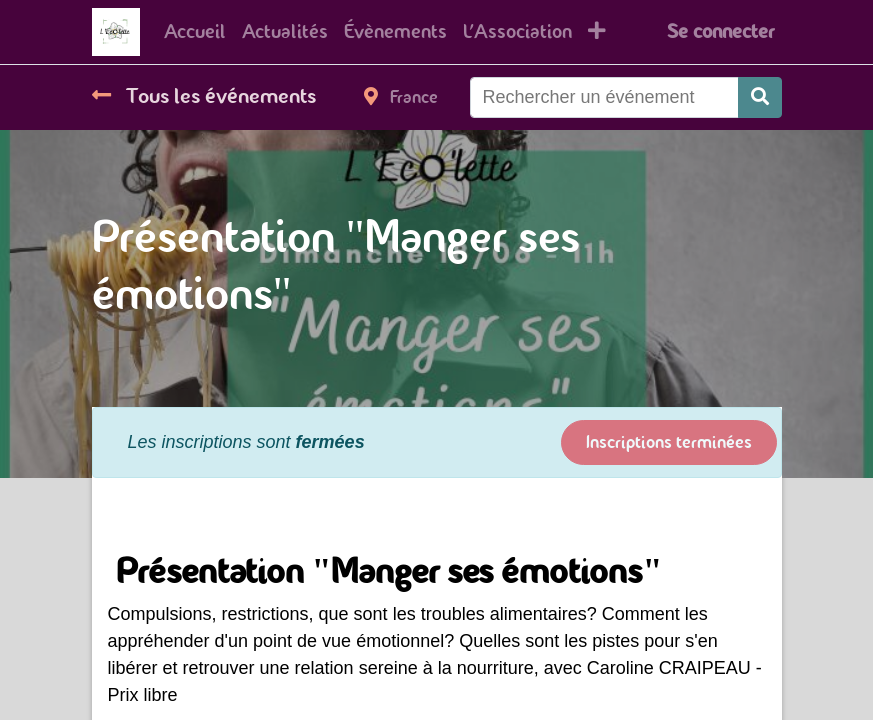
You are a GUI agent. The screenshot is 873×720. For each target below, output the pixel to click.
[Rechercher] (760, 97)
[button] (597, 32)
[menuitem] (195, 32)
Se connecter (720, 31)
